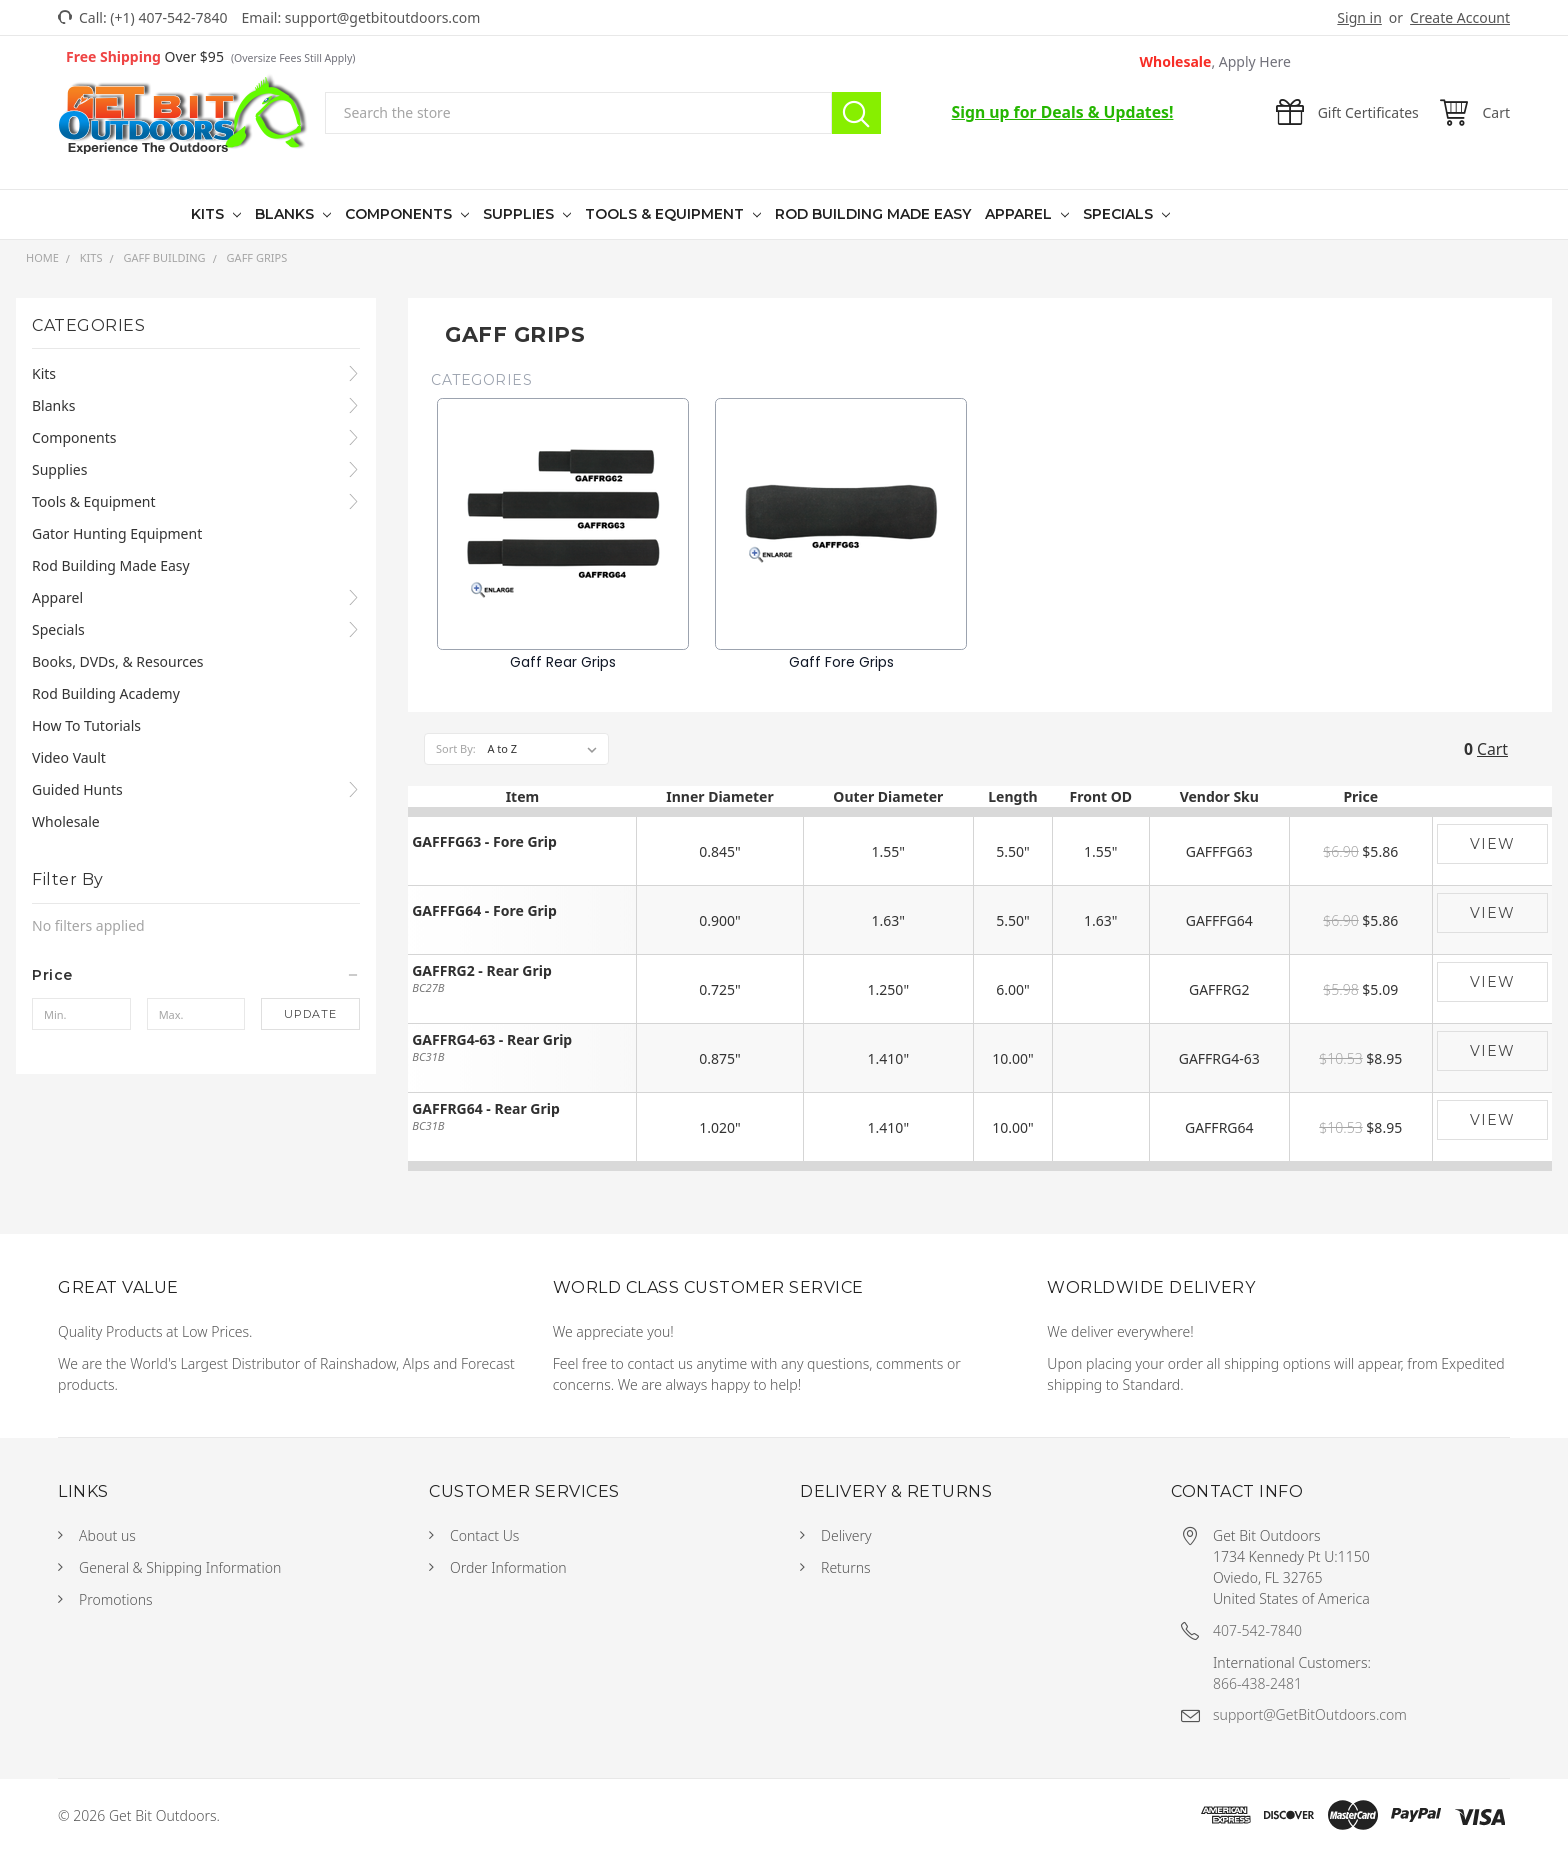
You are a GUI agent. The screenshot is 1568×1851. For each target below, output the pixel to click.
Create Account (1460, 17)
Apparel (1020, 214)
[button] (196, 975)
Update (310, 1014)
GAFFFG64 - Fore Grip (484, 911)
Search (856, 113)
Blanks (286, 214)
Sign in (1359, 17)
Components (400, 214)
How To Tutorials (86, 725)
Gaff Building (164, 257)
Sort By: (456, 748)
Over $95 (210, 56)
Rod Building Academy (106, 693)
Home (42, 257)
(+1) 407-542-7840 (168, 17)
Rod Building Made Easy (873, 214)
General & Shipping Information (180, 1567)
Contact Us (484, 1535)
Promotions (116, 1599)
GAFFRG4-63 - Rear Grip (492, 1040)
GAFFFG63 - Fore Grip (484, 842)
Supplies (520, 214)
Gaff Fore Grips (841, 662)
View (1492, 844)
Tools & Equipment (666, 214)
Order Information (508, 1567)
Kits (209, 214)
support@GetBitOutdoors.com (1310, 1714)
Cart (1492, 749)
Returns (846, 1567)
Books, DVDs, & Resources (118, 661)
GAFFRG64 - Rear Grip (486, 1109)
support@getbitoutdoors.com (383, 17)
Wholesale (1216, 61)
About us (107, 1535)
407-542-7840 (1257, 1630)
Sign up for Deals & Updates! (1063, 112)
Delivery (846, 1535)
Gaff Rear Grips (563, 662)
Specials (1120, 214)
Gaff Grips (257, 257)
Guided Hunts (77, 789)
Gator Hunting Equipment (117, 533)
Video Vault (69, 757)
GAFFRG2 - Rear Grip (482, 971)
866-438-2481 (1257, 1683)
